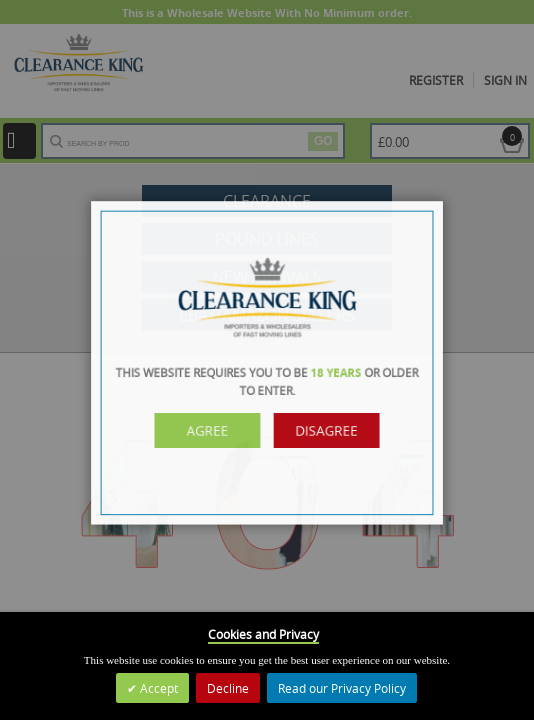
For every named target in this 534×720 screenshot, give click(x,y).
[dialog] (267, 360)
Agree (213, 428)
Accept (157, 688)
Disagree (320, 428)
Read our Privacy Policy (342, 688)
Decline (228, 688)
